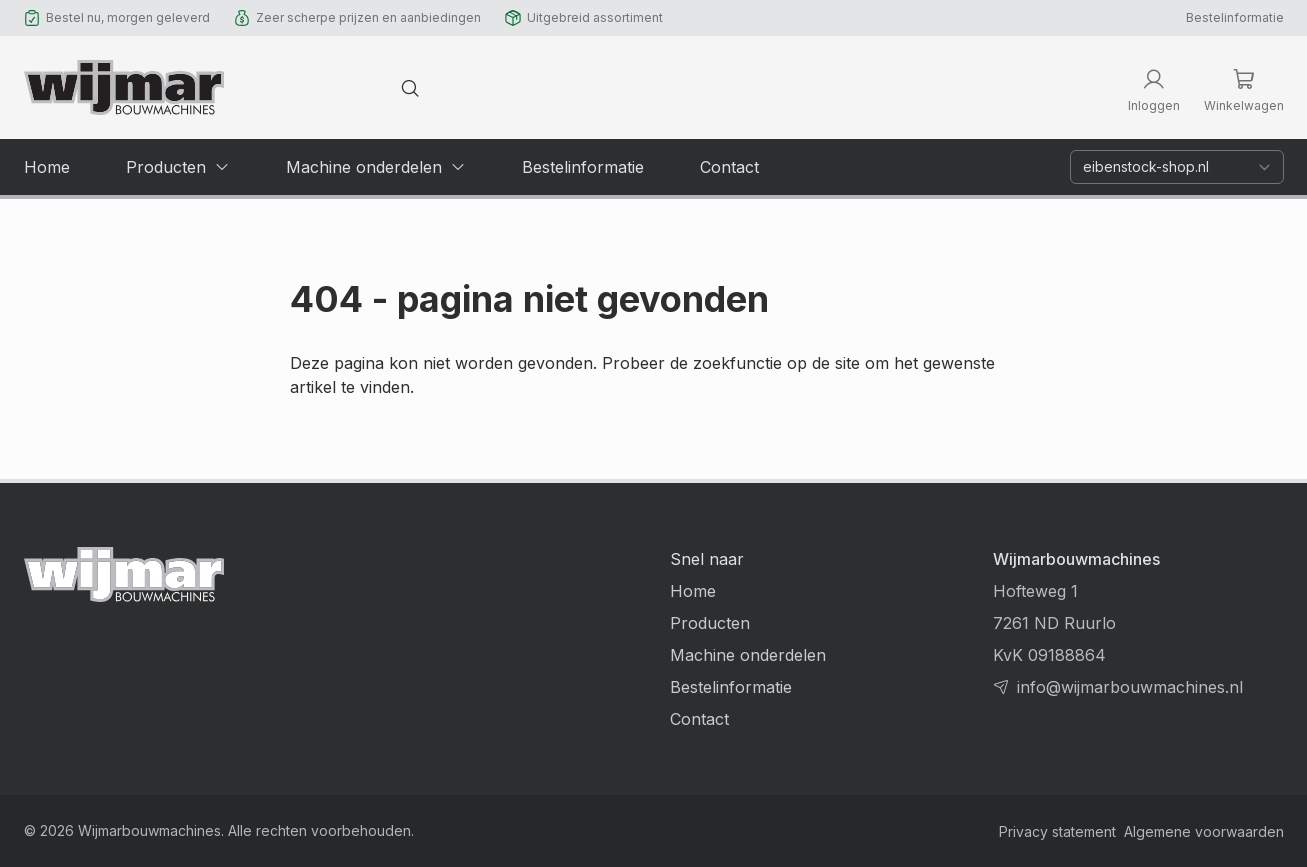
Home (693, 591)
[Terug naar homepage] (124, 87)
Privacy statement (1057, 831)
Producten (710, 623)
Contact (699, 719)
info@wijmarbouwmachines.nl (1130, 687)
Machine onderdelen (748, 655)
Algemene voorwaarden (1204, 831)
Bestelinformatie (1235, 17)
